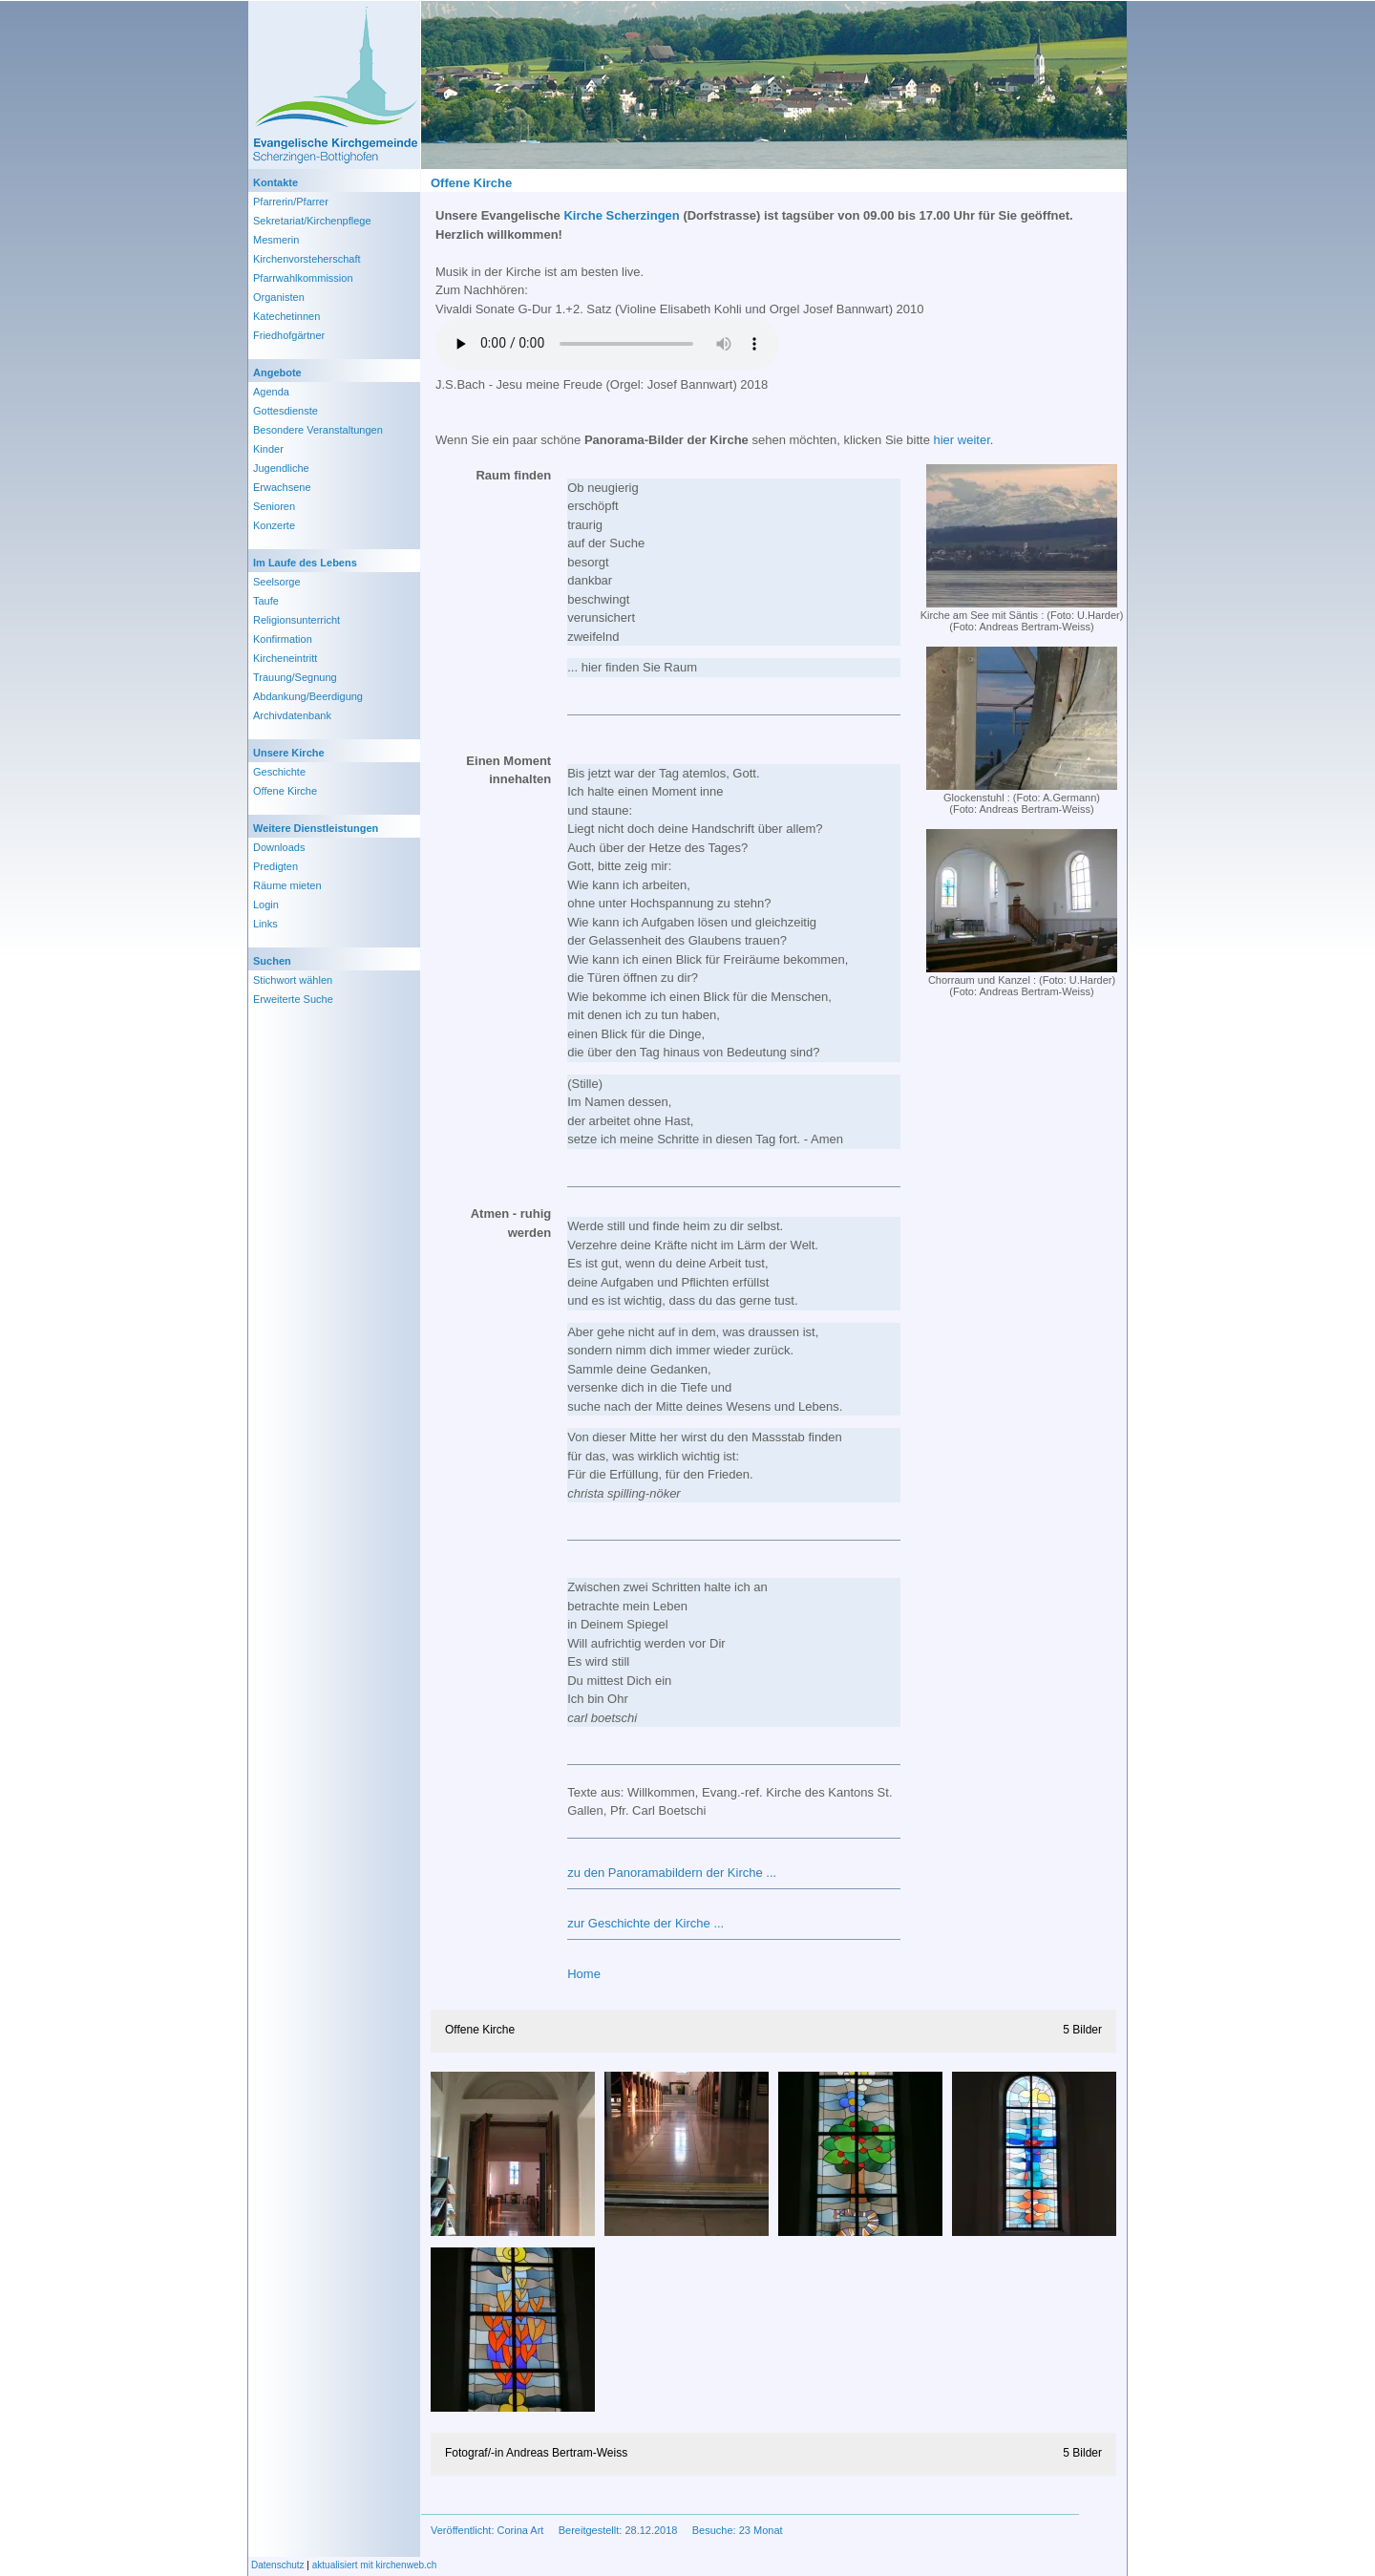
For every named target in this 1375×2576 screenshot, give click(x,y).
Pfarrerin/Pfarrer (290, 201)
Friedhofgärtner (289, 335)
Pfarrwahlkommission (303, 278)
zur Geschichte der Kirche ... (645, 1923)
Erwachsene (282, 487)
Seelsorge (277, 581)
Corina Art (520, 2530)
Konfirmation (282, 639)
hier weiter (962, 440)
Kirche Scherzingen (621, 215)
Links (265, 923)
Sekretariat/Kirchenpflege (312, 220)
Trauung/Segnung (295, 677)
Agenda (271, 391)
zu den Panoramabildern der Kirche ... (671, 1872)
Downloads (279, 847)
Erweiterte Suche (293, 999)
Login (266, 904)
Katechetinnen (286, 316)
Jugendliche (281, 468)
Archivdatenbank (292, 715)
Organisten (279, 297)
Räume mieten (287, 885)
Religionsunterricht (296, 620)
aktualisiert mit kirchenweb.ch (374, 2565)
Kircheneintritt (285, 658)
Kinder (268, 449)
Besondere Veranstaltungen (318, 430)
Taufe (266, 601)
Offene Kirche (285, 791)
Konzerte (274, 525)
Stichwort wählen (292, 980)
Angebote (277, 372)
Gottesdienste (285, 410)
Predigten (275, 866)
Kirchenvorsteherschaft (307, 259)
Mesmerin (276, 239)
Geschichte (279, 771)
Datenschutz (278, 2565)
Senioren (274, 506)
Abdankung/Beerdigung (308, 696)
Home (584, 1974)
